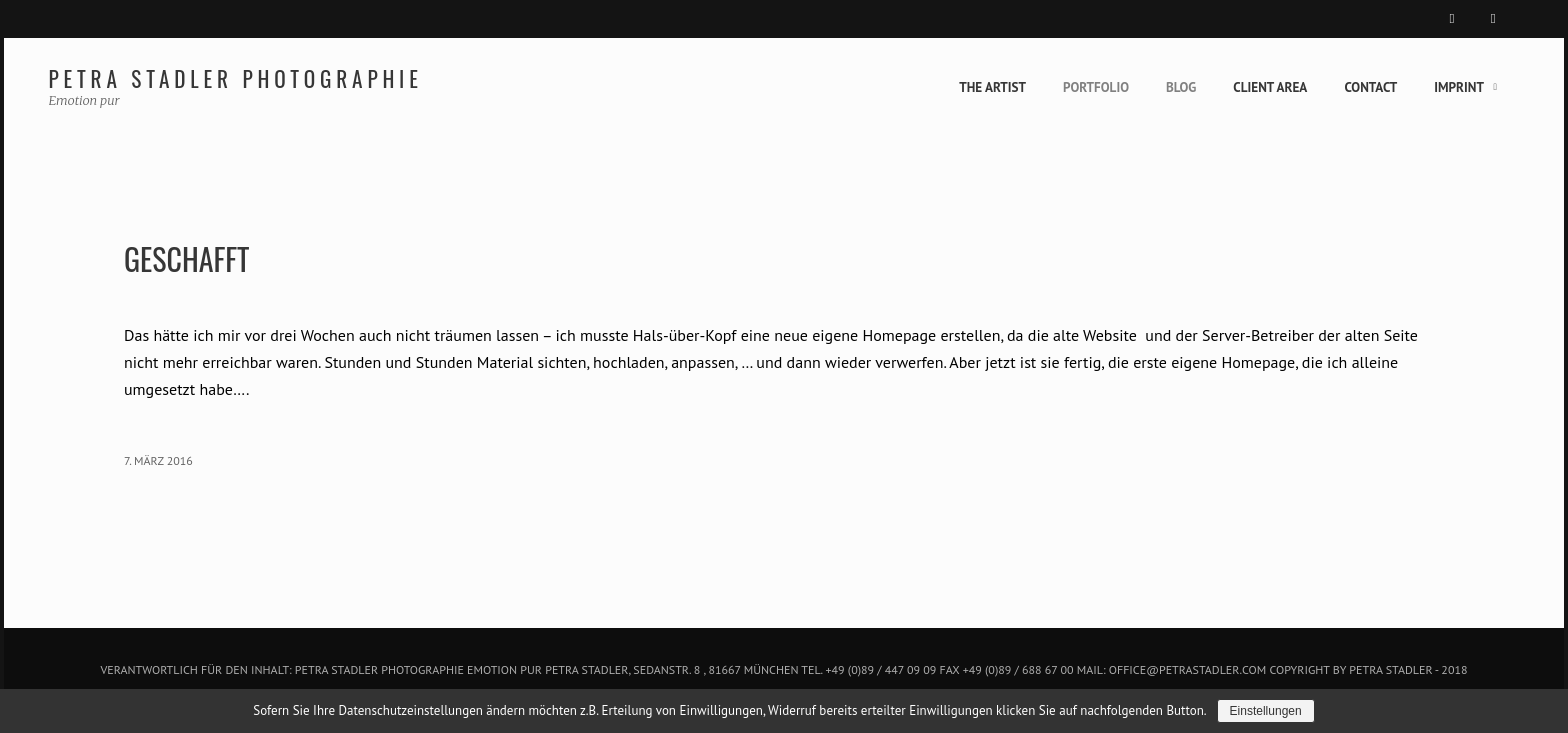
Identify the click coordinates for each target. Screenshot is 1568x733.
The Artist (939, 87)
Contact (1360, 87)
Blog (1148, 87)
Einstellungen (1280, 711)
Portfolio (1053, 87)
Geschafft (215, 258)
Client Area (1248, 87)
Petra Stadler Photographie (286, 78)
